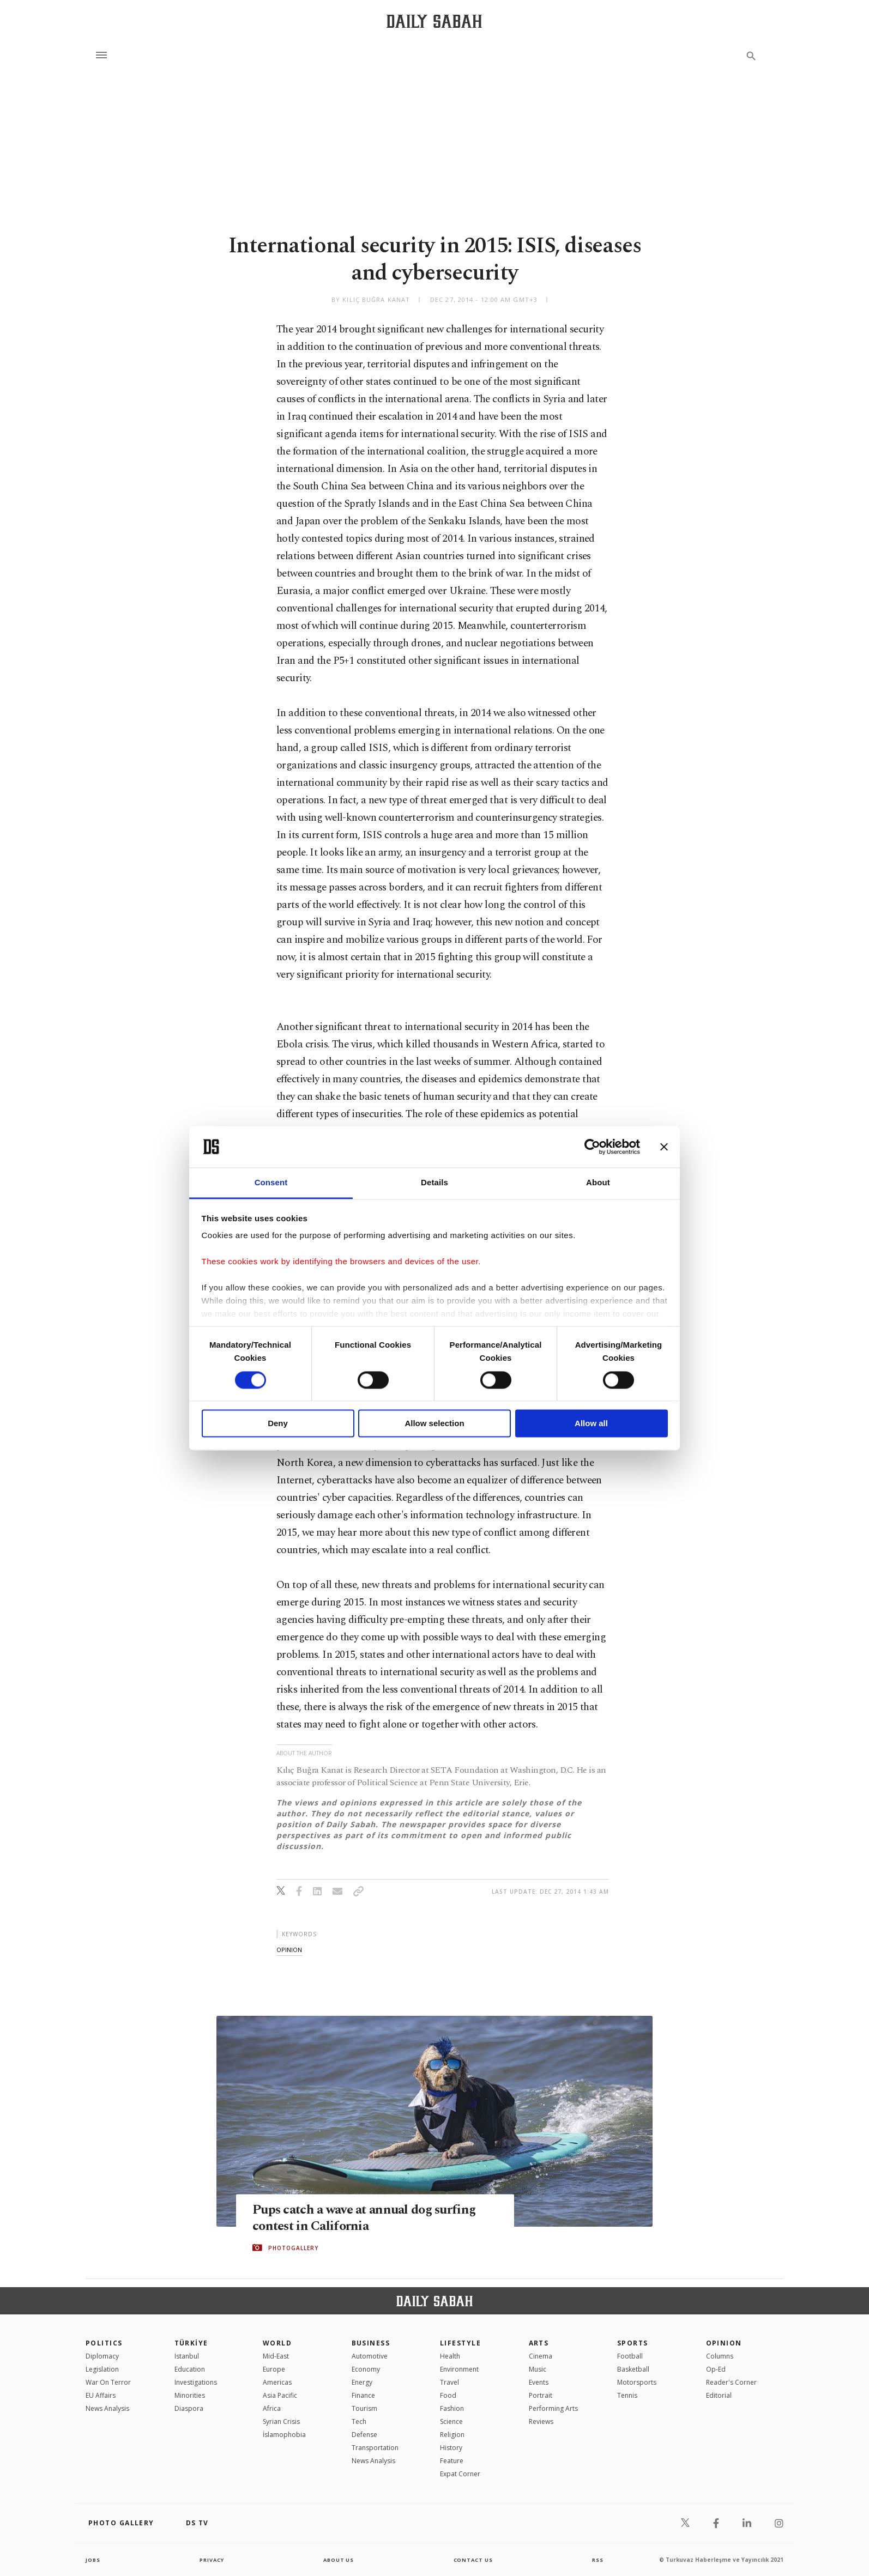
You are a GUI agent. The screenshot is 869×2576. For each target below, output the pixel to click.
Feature (451, 2460)
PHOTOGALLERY (293, 2248)
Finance (363, 2395)
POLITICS (104, 2343)
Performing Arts (553, 2408)
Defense (364, 2434)
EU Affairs (101, 2395)
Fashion (452, 2408)
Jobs (93, 2559)
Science (451, 2421)
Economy (366, 2369)
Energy (362, 2382)
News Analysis (107, 2408)
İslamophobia (284, 2434)
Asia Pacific (280, 2395)
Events (538, 2382)
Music (537, 2369)
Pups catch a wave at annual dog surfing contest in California (369, 2217)
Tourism (364, 2408)
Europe (274, 2369)
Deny (278, 1423)
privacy (212, 2559)
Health (450, 2356)
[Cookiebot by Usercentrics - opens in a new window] (592, 1146)
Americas (277, 2382)
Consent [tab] (271, 1182)
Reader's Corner (731, 2382)
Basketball (633, 2369)
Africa (272, 2408)
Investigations (195, 2382)
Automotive (370, 2356)
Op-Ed (716, 2369)
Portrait (540, 2395)
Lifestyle (460, 2343)
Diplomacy (102, 2356)
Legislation (102, 2369)
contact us (474, 2559)
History (451, 2447)
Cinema (540, 2356)
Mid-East (276, 2356)
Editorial (719, 2395)
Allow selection (434, 1423)
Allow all (591, 1423)
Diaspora (188, 2408)
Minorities (189, 2395)
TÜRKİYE (191, 2343)
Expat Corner (460, 2473)
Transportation (375, 2447)
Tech (359, 2421)
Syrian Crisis (281, 2421)
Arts (539, 2343)
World (277, 2343)
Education (189, 2369)
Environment (459, 2369)
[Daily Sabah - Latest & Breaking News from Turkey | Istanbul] (434, 21)
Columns (719, 2356)
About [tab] (598, 1182)
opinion (289, 1949)
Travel (449, 2382)
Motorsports (636, 2382)
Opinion (724, 2343)
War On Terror (108, 2382)
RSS (598, 2559)
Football (630, 2356)
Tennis (627, 2395)
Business (371, 2343)
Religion (452, 2434)
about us (339, 2559)
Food (448, 2395)
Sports (632, 2343)
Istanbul (186, 2356)
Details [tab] (434, 1182)
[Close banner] (664, 1146)
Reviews (541, 2421)
